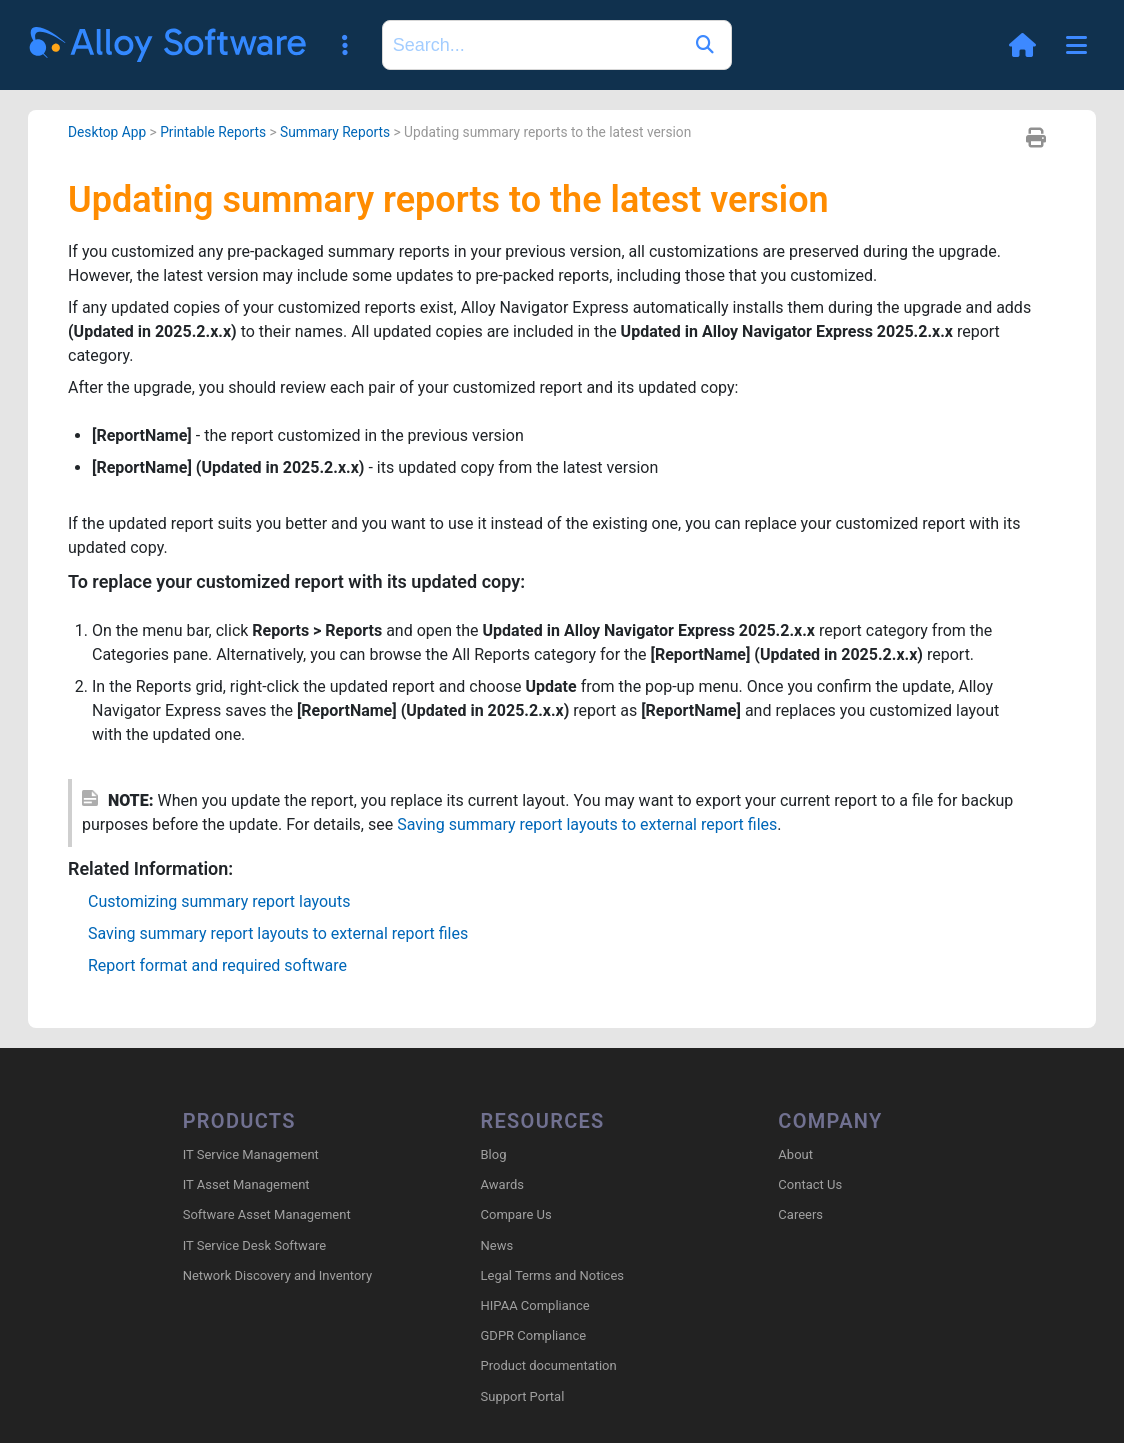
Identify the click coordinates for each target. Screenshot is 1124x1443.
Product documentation (549, 1365)
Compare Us (516, 1214)
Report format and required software (217, 965)
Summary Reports (335, 132)
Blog (494, 1154)
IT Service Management (251, 1154)
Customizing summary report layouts (219, 901)
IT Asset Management (246, 1184)
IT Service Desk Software (254, 1245)
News (497, 1245)
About (795, 1154)
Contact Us (810, 1184)
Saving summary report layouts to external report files (587, 824)
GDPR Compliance (534, 1335)
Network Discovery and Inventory (277, 1275)
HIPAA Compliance (535, 1305)
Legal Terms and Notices (552, 1275)
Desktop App (107, 132)
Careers (800, 1214)
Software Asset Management (267, 1214)
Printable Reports (213, 132)
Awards (502, 1184)
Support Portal (523, 1396)
